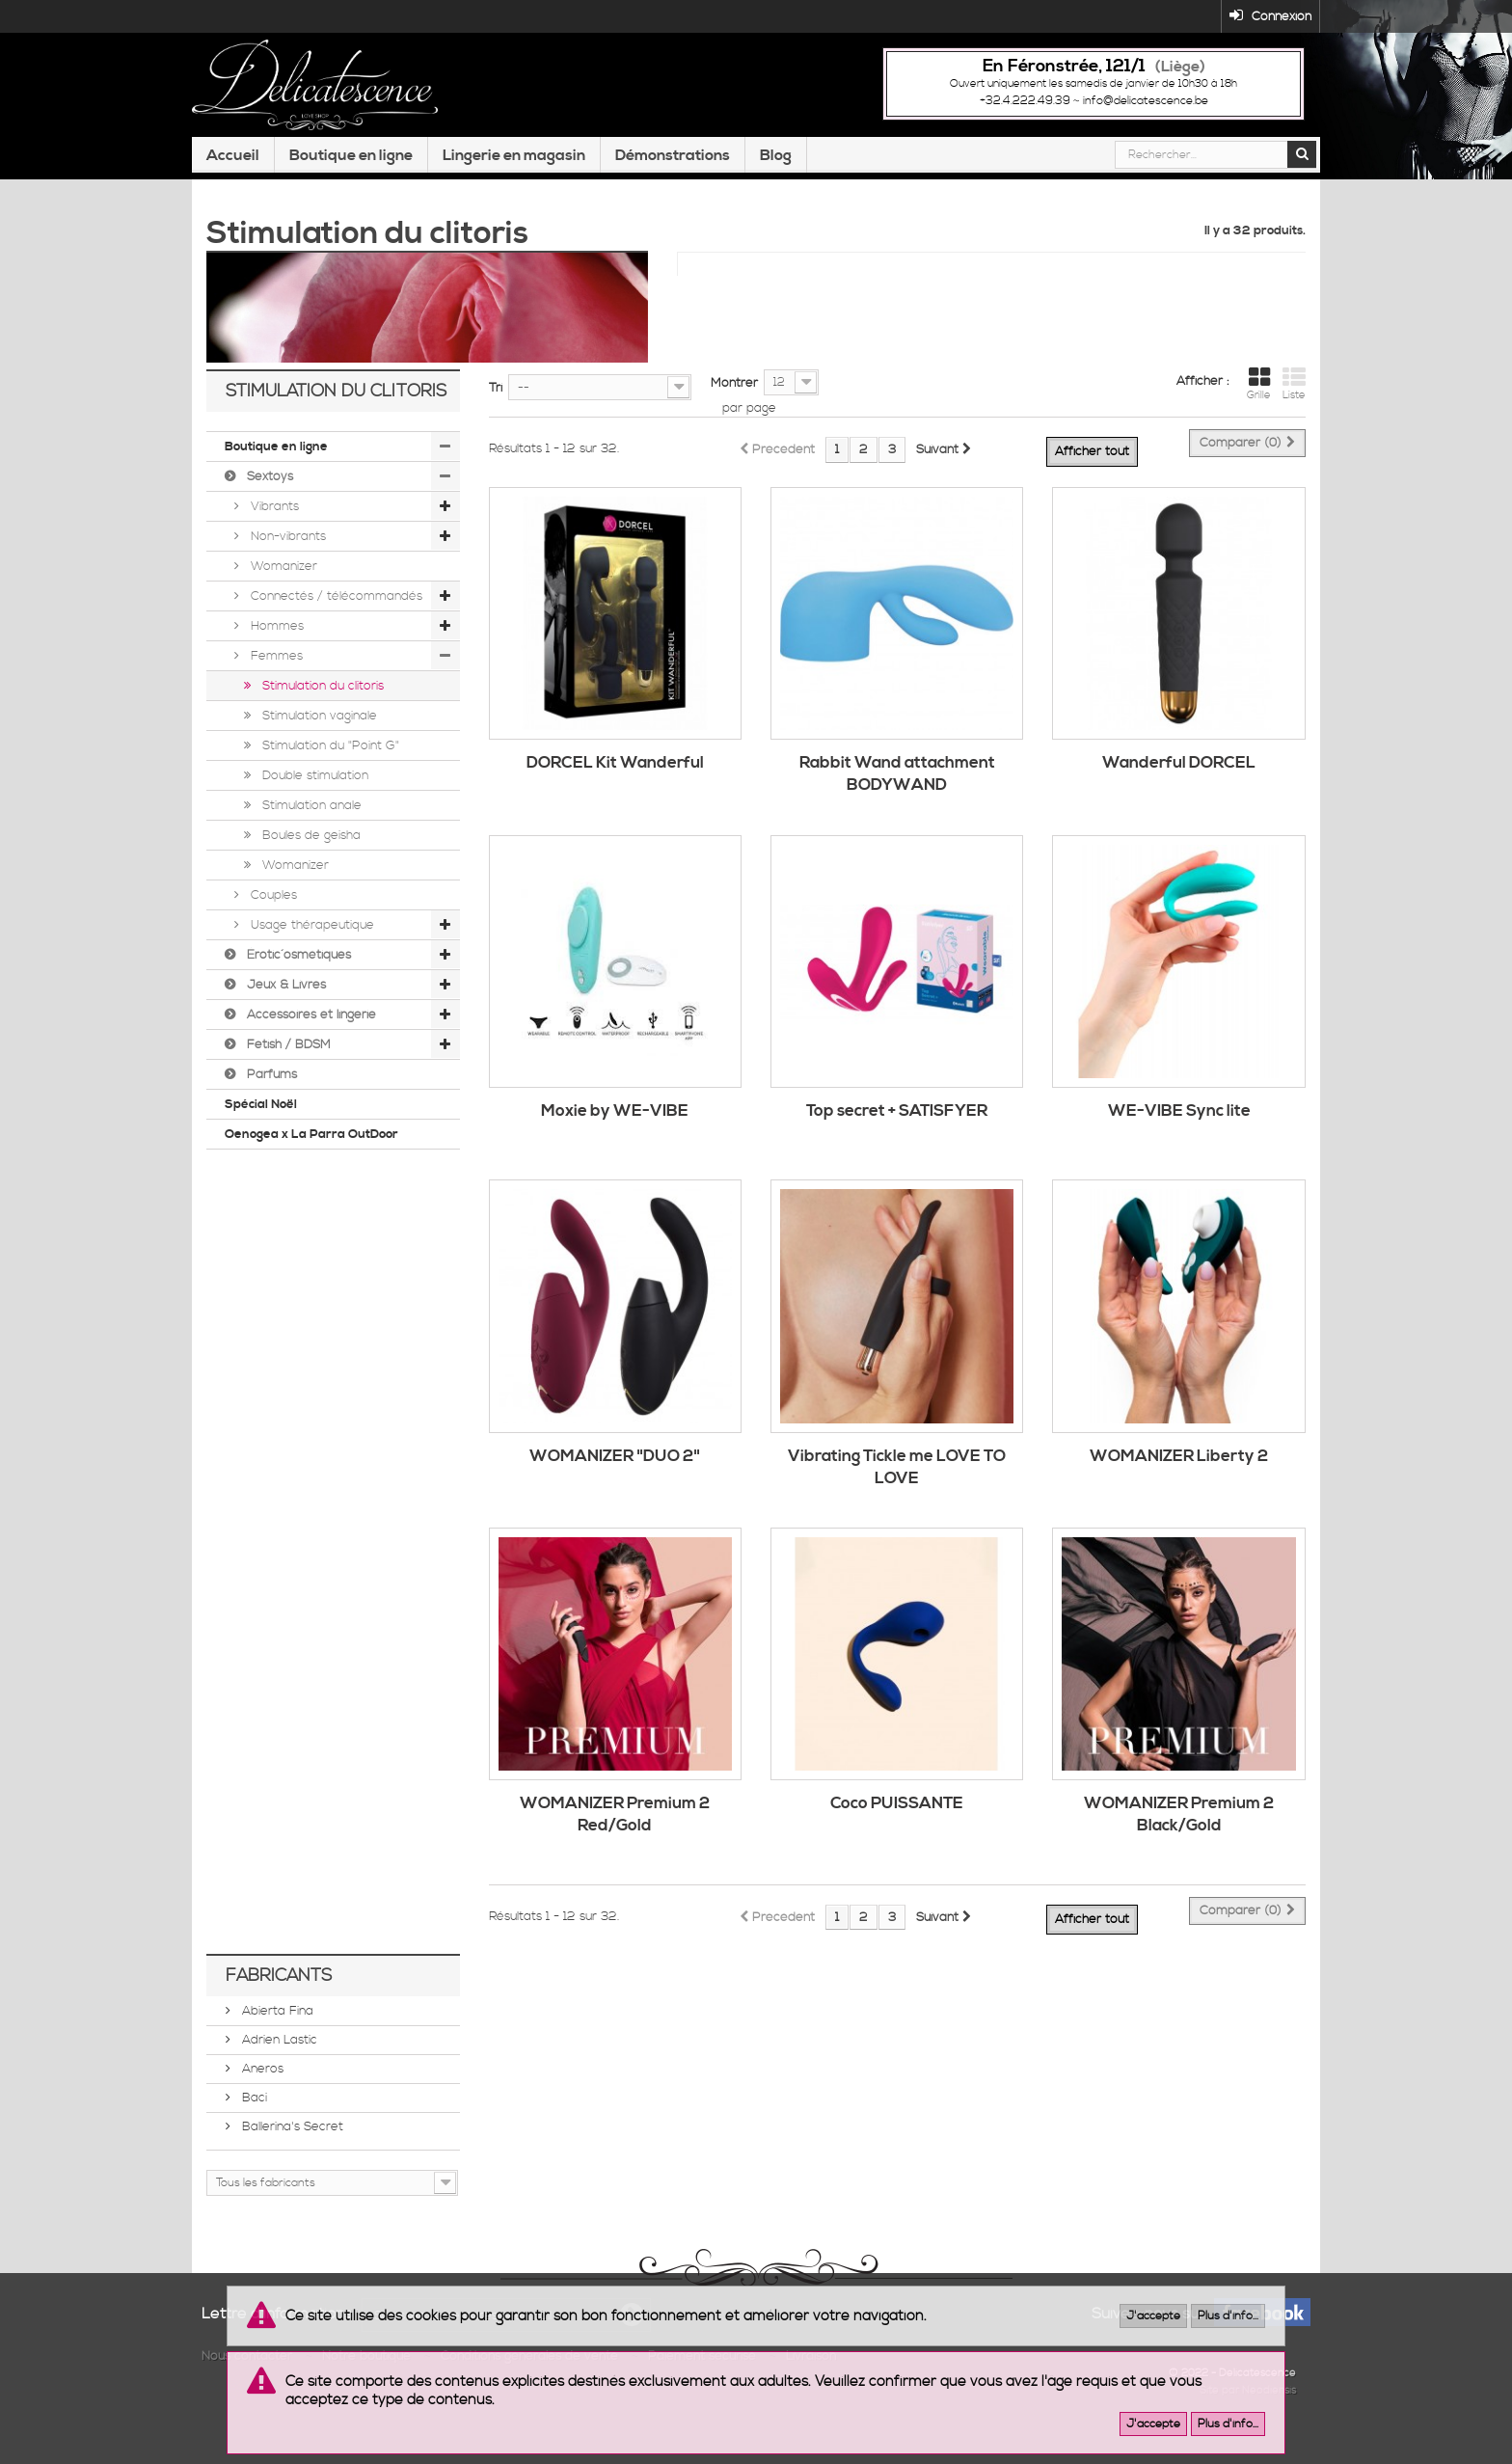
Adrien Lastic (277, 2065)
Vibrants (273, 532)
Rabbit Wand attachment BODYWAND (897, 800)
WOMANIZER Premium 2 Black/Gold (1179, 1840)
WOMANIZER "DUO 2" (614, 1481)
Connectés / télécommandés (334, 622)
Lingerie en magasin (514, 195)
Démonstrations (672, 195)
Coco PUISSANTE (896, 1829)
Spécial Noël (261, 1130)
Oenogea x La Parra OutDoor (311, 1160)
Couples (272, 921)
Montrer (734, 409)
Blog (776, 195)
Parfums (270, 1100)
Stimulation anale (310, 831)
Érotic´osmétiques (297, 980)
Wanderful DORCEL (1179, 788)
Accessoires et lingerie (309, 1040)
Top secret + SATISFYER (896, 1137)
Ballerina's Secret (290, 2152)
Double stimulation (313, 801)
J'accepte (1153, 2316)
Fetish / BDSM (287, 1070)
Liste (1294, 410)
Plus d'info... (1228, 2316)
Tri (495, 413)
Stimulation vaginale (317, 741)
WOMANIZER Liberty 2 (1179, 1481)
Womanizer (282, 592)
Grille (1259, 410)
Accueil (232, 195)
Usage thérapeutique (310, 951)
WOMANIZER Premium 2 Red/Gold (615, 1840)
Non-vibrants (286, 562)
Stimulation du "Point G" (328, 771)
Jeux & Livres (284, 1010)
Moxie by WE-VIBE (614, 1137)
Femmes (275, 682)
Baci (252, 2123)
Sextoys (268, 502)
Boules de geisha (309, 861)
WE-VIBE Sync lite (1179, 1137)
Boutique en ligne (351, 195)
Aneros (261, 2094)
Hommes (275, 652)
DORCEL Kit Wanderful (615, 788)
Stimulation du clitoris (321, 711)
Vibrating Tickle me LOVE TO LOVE (897, 1492)
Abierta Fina (275, 2036)
